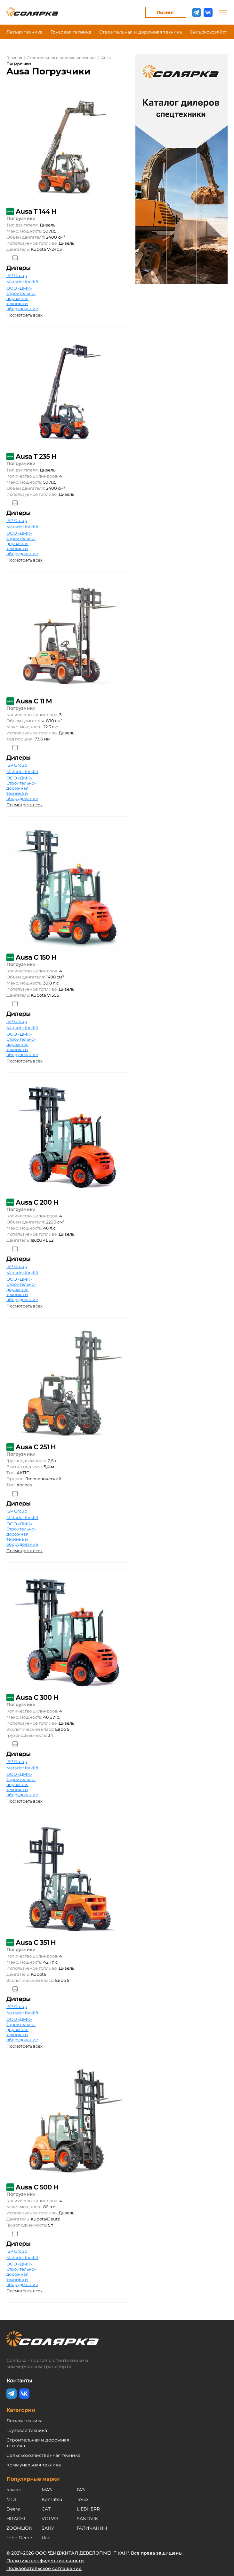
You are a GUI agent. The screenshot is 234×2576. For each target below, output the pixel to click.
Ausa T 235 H (36, 456)
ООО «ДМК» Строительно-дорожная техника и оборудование (22, 298)
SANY (48, 2528)
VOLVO (50, 2518)
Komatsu (52, 2499)
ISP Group (16, 275)
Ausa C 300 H (37, 1697)
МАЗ (47, 2490)
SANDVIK (87, 2518)
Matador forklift (22, 281)
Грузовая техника (71, 32)
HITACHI (15, 2518)
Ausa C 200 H (37, 1202)
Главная (14, 57)
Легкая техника (24, 32)
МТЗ (11, 2499)
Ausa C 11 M (34, 701)
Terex (82, 2499)
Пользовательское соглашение (44, 2568)
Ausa (106, 57)
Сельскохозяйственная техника (43, 2455)
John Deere (19, 2538)
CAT (46, 2509)
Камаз (13, 2490)
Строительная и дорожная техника (140, 32)
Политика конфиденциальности (45, 2561)
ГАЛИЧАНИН (92, 2528)
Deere (13, 2509)
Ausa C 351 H (36, 1942)
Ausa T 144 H (36, 211)
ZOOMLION (19, 2528)
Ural (46, 2538)
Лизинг (165, 12)
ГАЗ (81, 2490)
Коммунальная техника (33, 2465)
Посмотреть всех (24, 315)
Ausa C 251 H (36, 1447)
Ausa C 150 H (36, 957)
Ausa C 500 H (37, 2187)
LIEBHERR (88, 2509)
